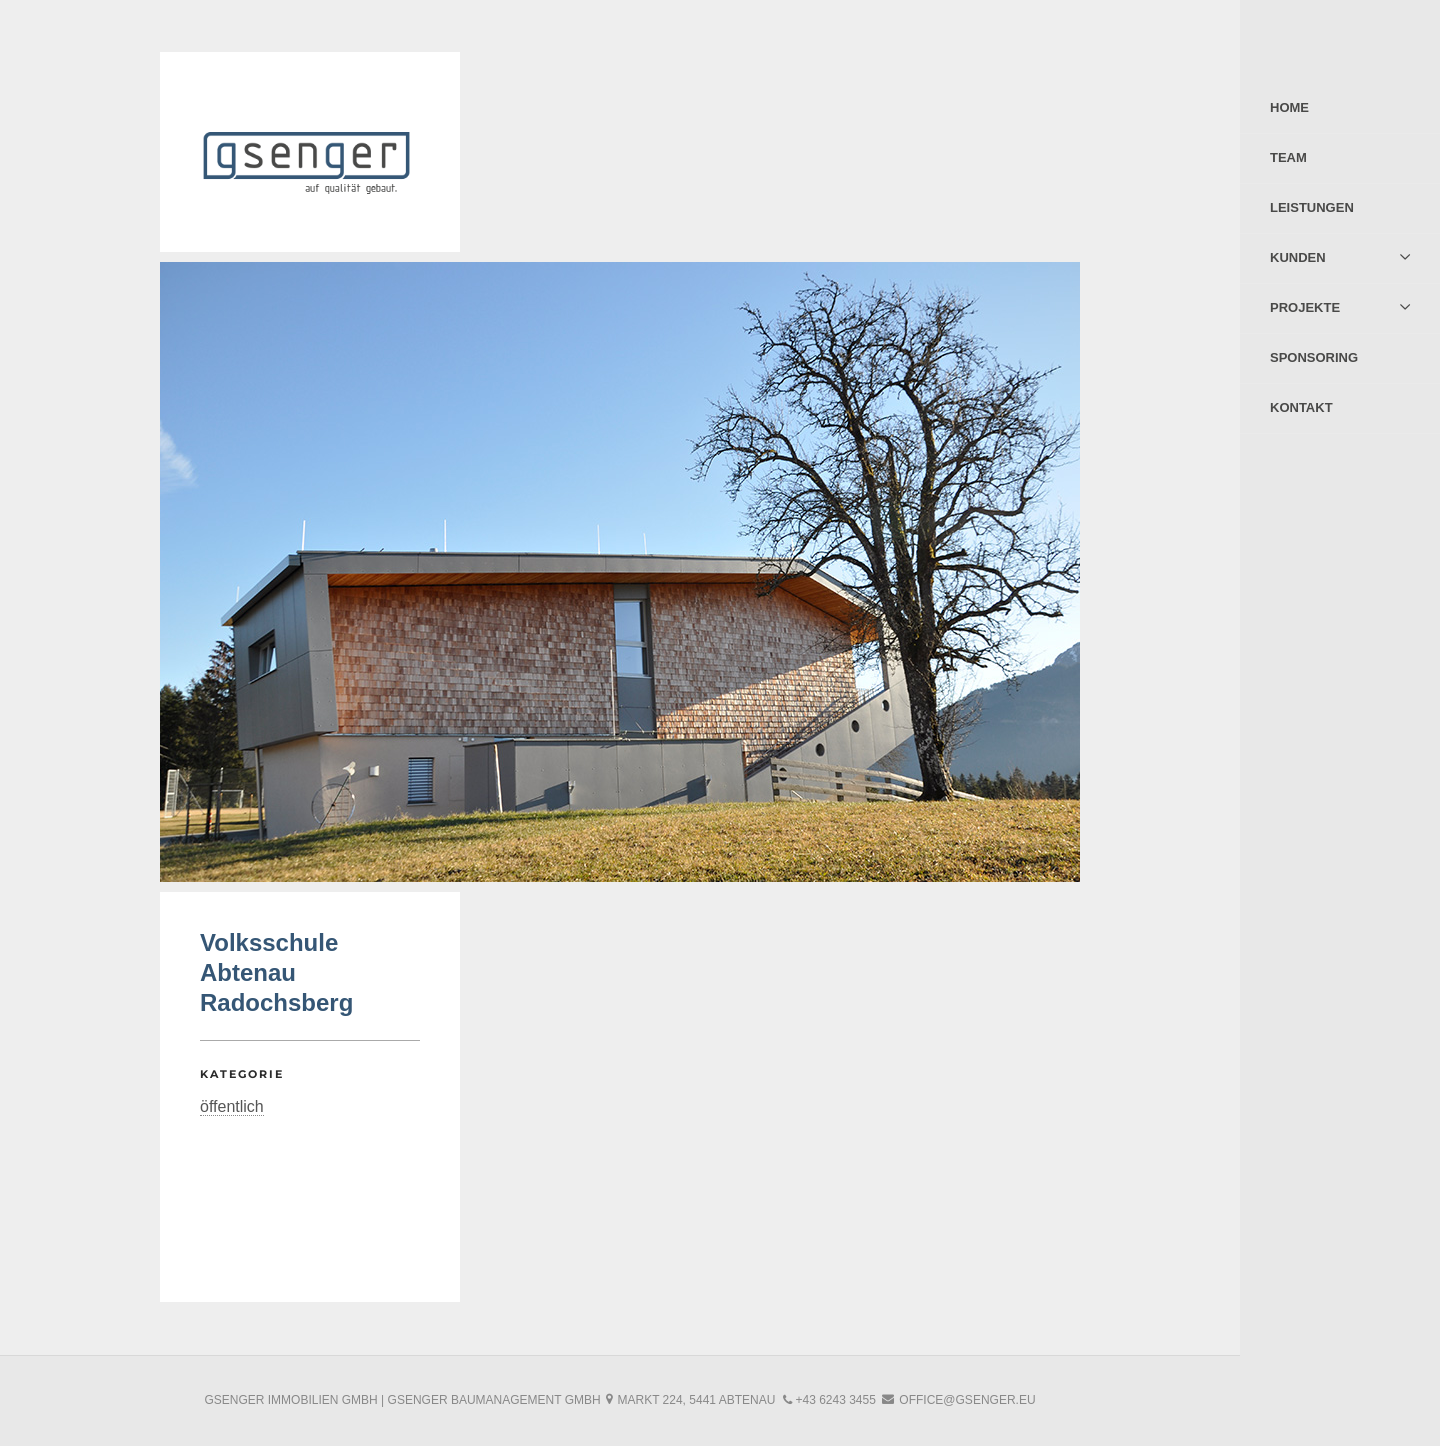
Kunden (1298, 257)
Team (1288, 157)
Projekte (1305, 307)
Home (1289, 107)
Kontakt (1301, 407)
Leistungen (1312, 207)
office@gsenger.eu (967, 1400)
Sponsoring (1314, 357)
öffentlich (232, 1106)
